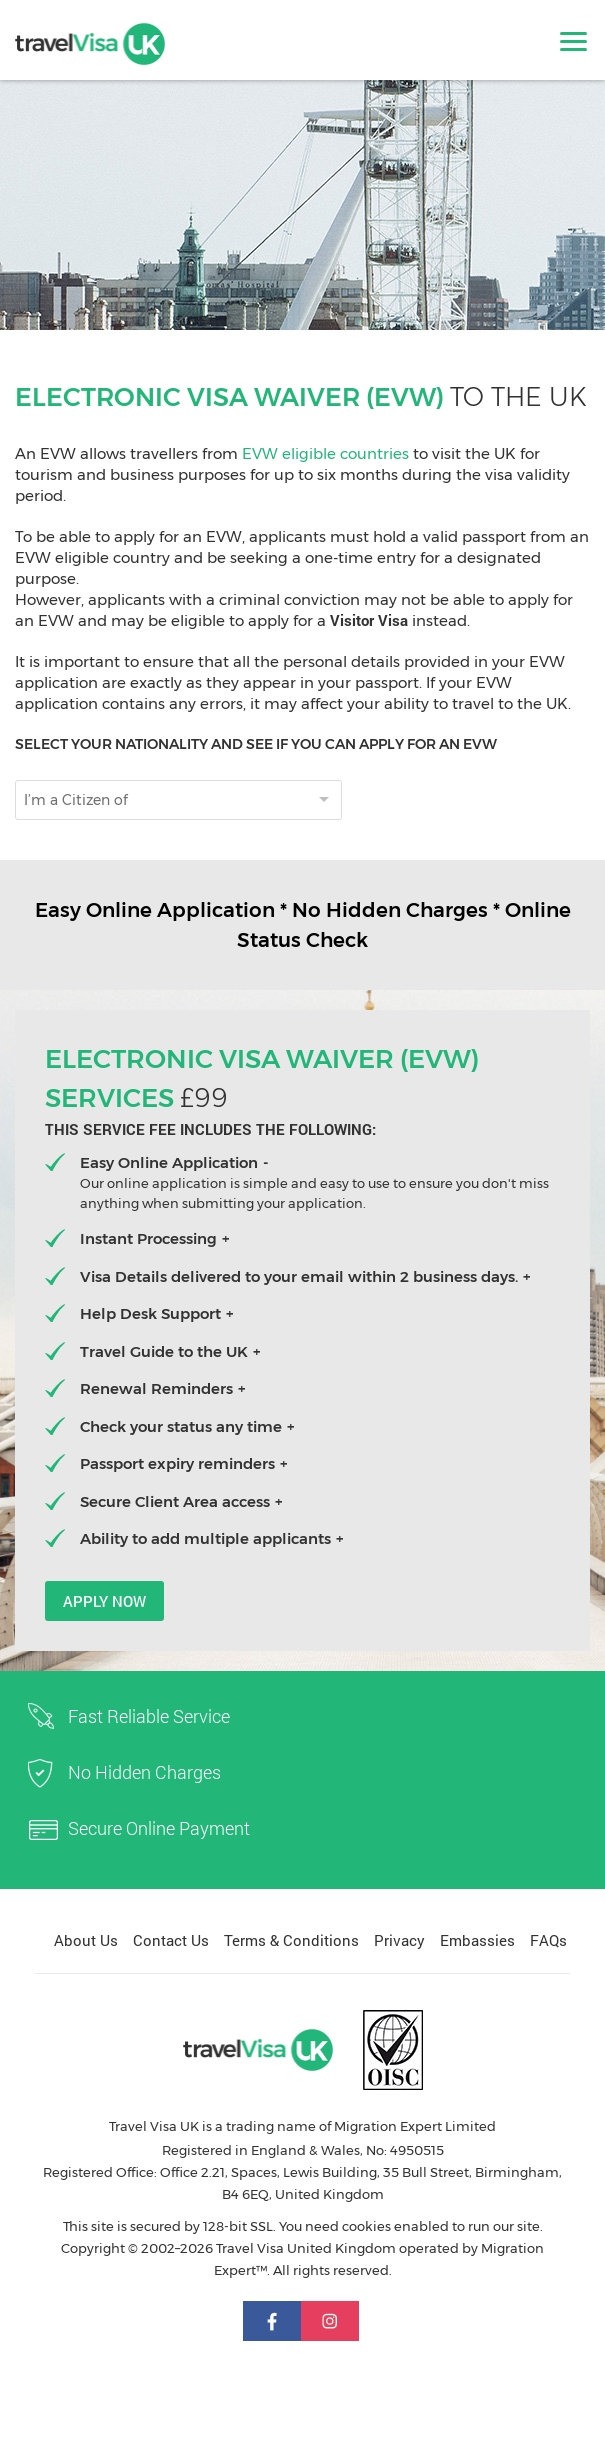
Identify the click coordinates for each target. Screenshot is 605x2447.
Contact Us (171, 1940)
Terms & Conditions (291, 1940)
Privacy (399, 1940)
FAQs (548, 1940)
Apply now (104, 1601)
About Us (86, 1940)
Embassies (477, 1940)
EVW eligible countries (325, 453)
